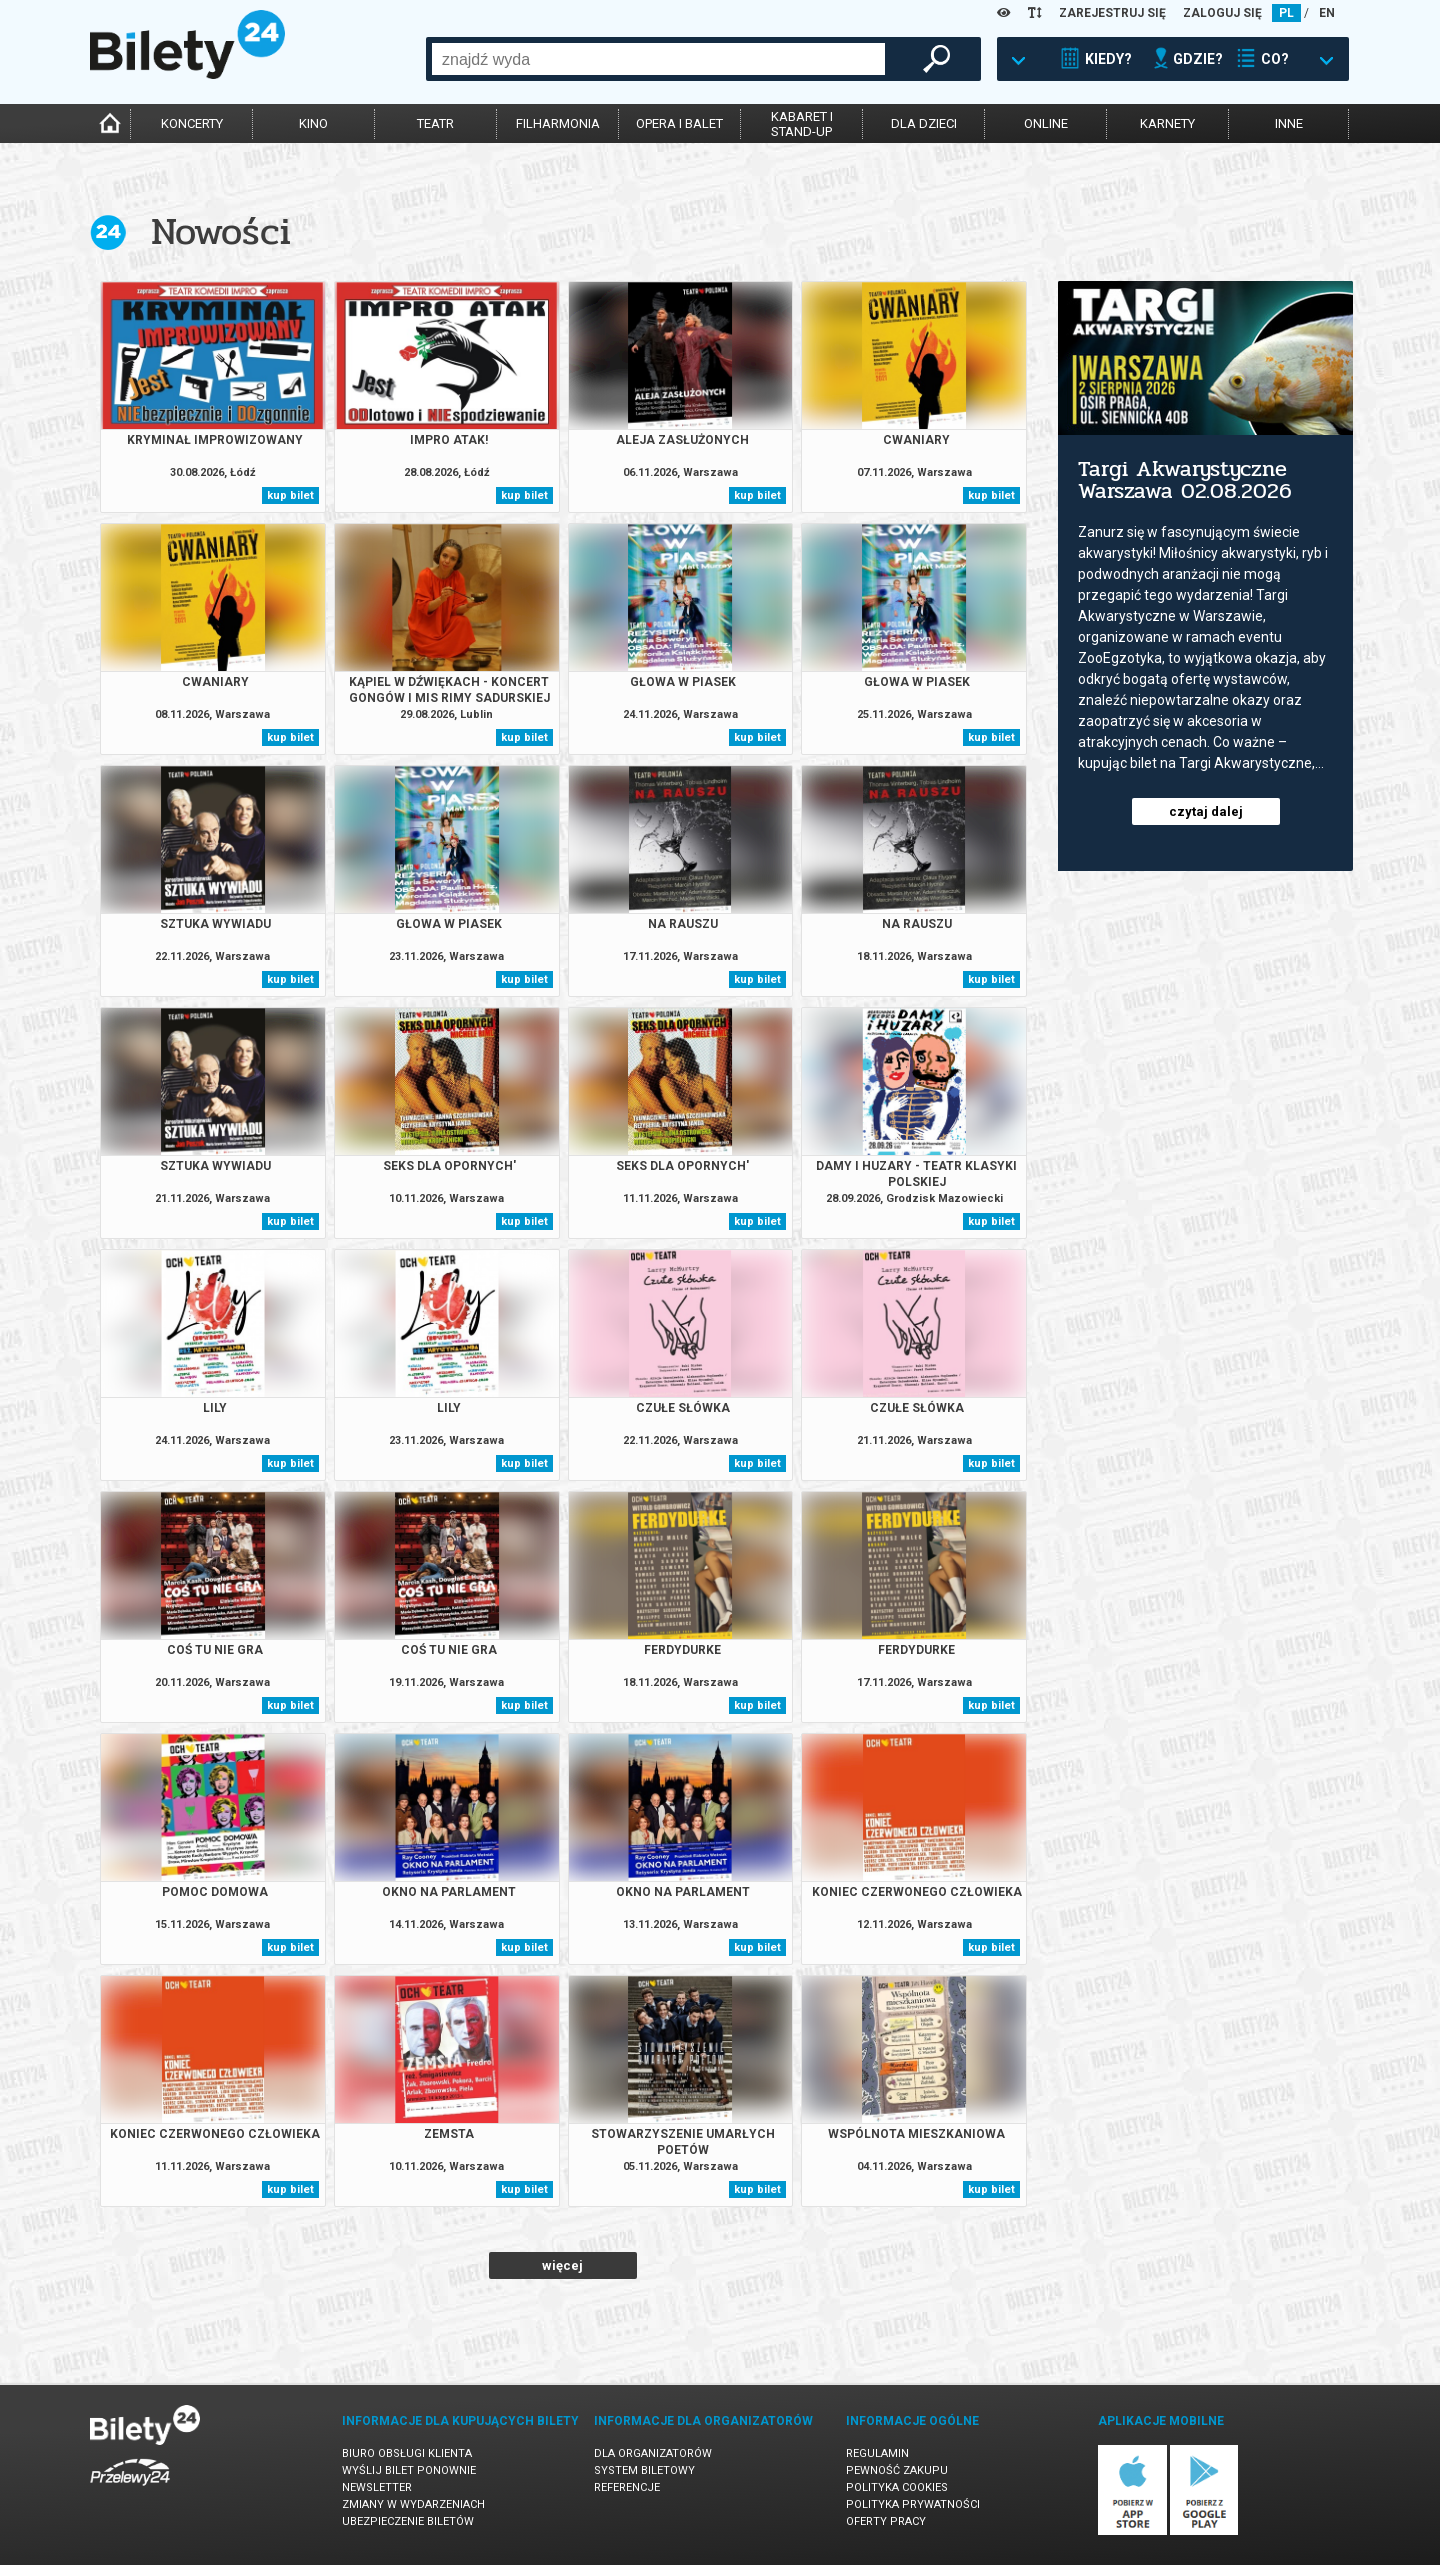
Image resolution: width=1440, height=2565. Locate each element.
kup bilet (290, 495)
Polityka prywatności (913, 2504)
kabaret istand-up (802, 124)
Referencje (627, 2487)
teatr (435, 123)
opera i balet (679, 123)
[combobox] (658, 59)
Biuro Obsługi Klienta (407, 2453)
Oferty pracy (886, 2521)
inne (1289, 123)
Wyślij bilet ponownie (409, 2470)
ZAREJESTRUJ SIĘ (1112, 13)
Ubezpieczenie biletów (408, 2521)
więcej (562, 2265)
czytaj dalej (1206, 811)
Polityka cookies (897, 2487)
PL (1286, 13)
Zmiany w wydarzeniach (413, 2504)
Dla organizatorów (653, 2453)
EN (1327, 13)
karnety (1167, 123)
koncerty (192, 123)
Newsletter (377, 2487)
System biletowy (644, 2470)
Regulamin (877, 2453)
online (1046, 123)
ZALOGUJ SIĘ (1222, 13)
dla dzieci (924, 123)
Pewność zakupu (897, 2470)
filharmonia (558, 123)
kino (313, 123)
